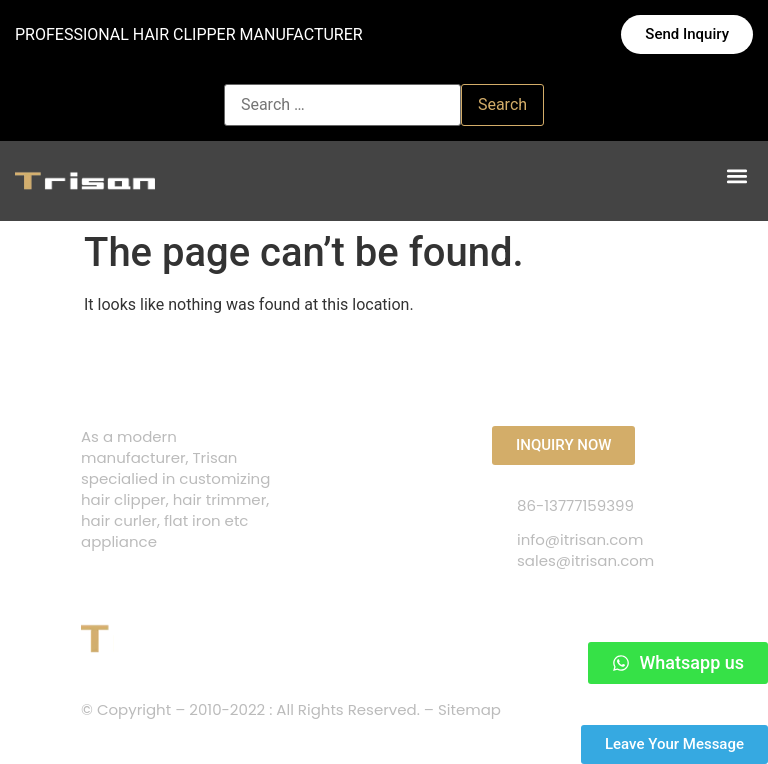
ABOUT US (334, 520)
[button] (736, 176)
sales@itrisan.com (585, 560)
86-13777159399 (575, 505)
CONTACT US (346, 444)
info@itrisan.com (580, 539)
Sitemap (469, 709)
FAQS (316, 482)
